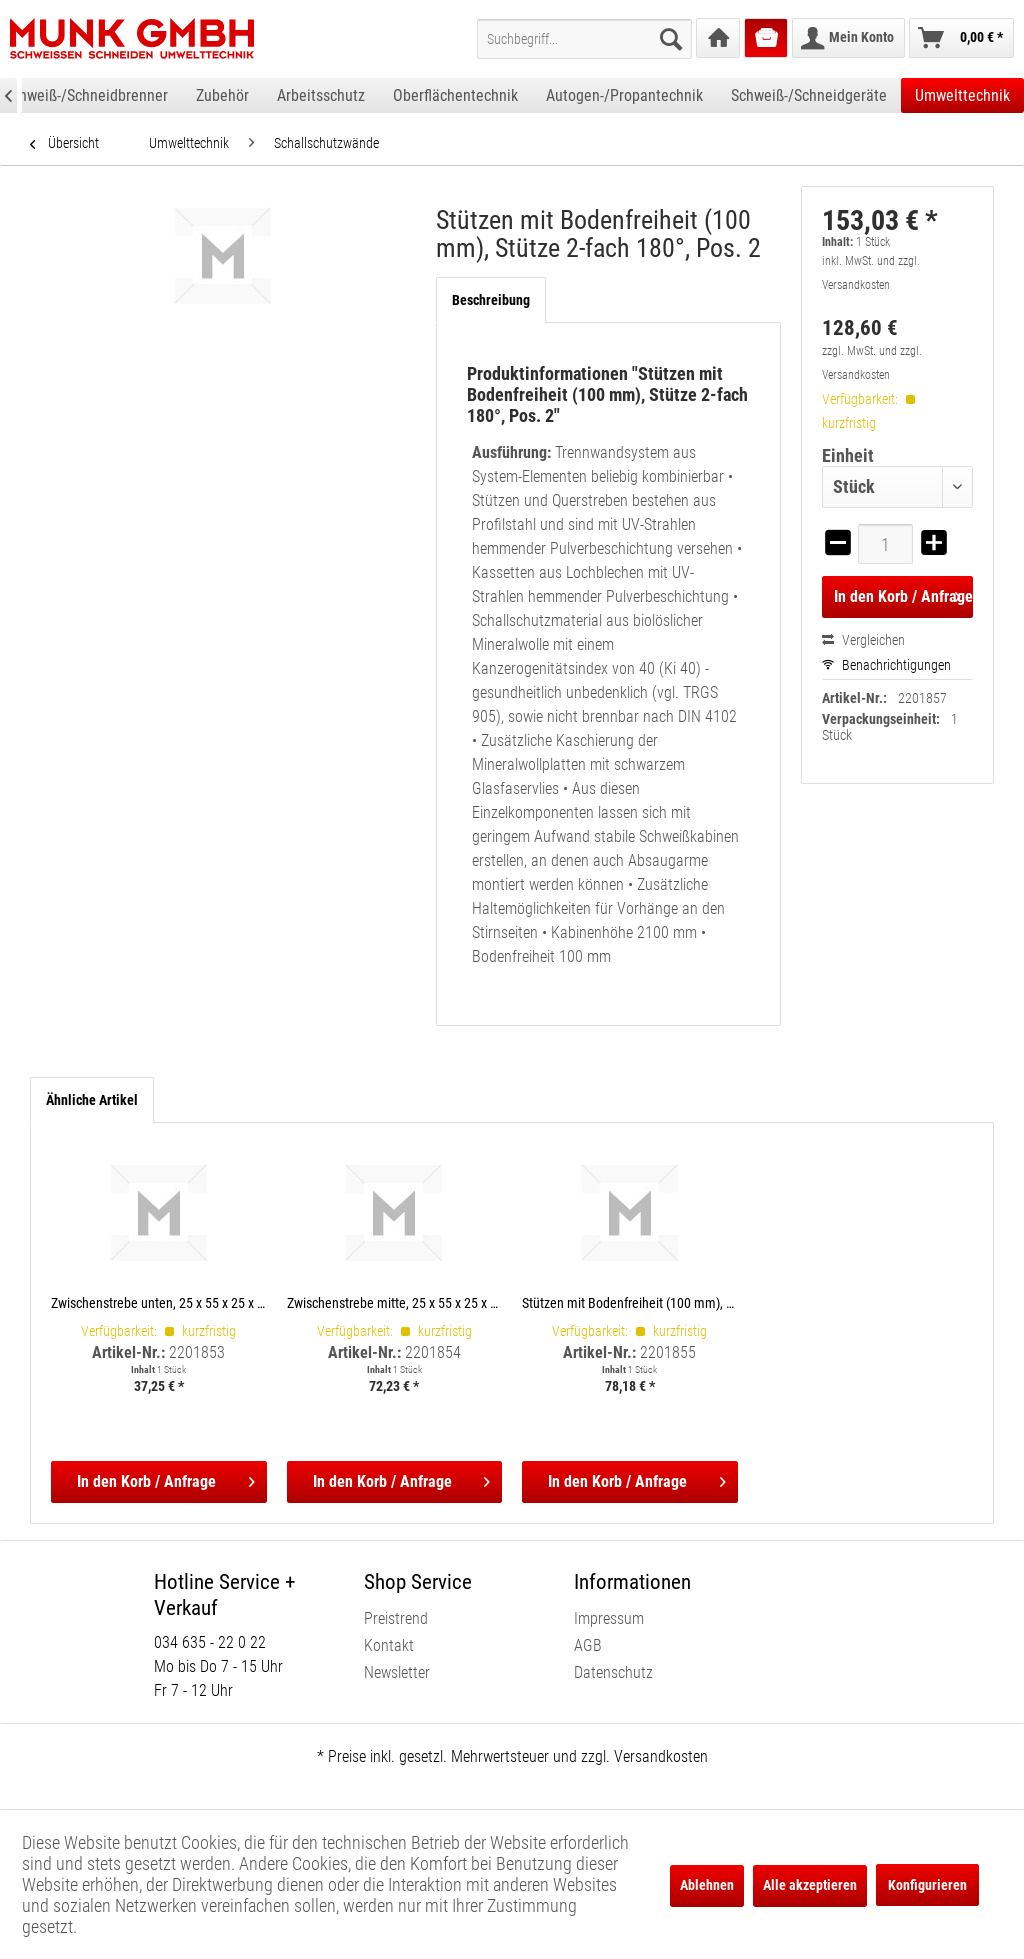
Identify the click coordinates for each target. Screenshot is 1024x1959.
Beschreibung (491, 300)
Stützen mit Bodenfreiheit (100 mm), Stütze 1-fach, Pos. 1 (630, 1303)
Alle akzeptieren (810, 1885)
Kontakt (389, 1645)
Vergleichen (863, 640)
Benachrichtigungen (886, 665)
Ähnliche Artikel (92, 1100)
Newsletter (397, 1672)
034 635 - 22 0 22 (210, 1642)
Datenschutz (613, 1672)
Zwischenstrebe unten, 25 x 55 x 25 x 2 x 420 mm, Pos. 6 (159, 1303)
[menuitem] (584, 39)
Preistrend (396, 1618)
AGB (588, 1645)
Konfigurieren (927, 1885)
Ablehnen (707, 1885)
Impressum (609, 1618)
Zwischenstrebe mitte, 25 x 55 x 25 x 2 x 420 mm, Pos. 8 (395, 1303)
